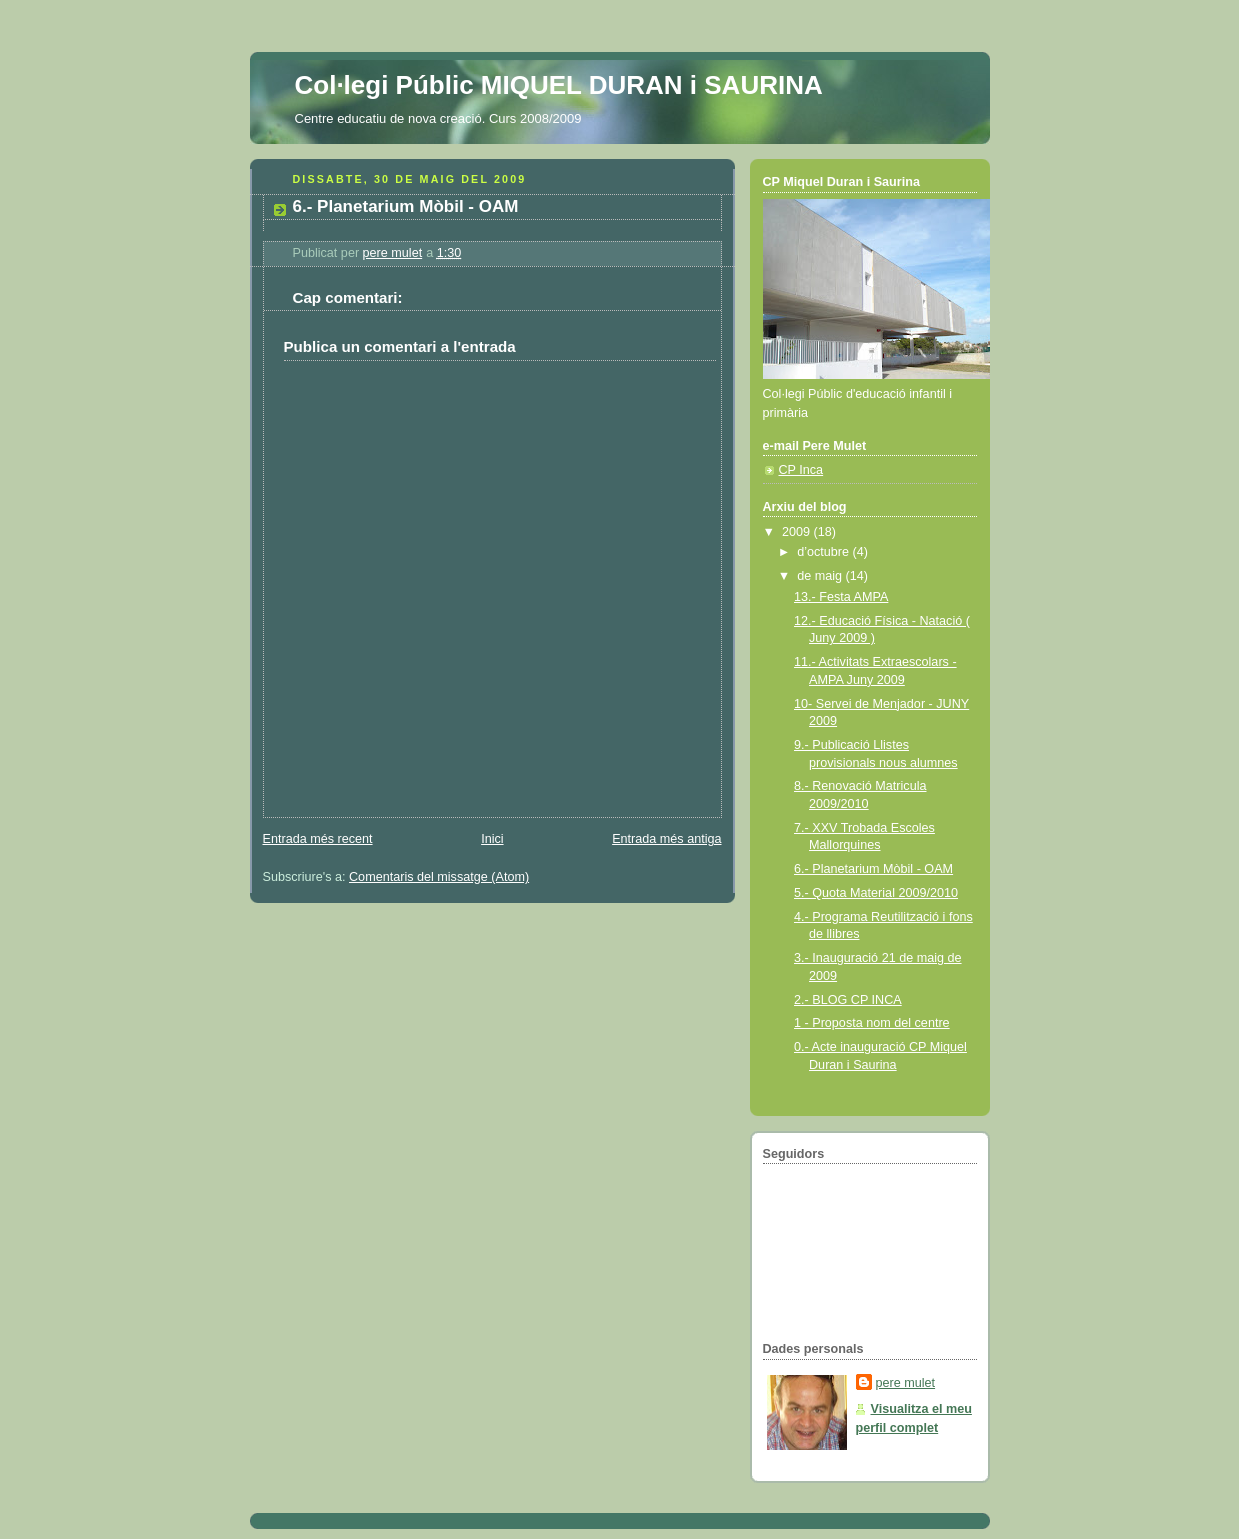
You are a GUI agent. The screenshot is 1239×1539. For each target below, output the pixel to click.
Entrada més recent (318, 839)
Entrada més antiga (666, 839)
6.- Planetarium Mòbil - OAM (873, 869)
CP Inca (801, 470)
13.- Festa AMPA (841, 597)
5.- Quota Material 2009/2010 (876, 893)
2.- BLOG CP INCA (848, 1000)
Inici (492, 839)
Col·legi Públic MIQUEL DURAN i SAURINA (559, 85)
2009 (798, 532)
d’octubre (824, 552)
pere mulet (906, 1383)
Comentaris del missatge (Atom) (439, 877)
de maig (821, 576)
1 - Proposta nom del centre (872, 1023)
